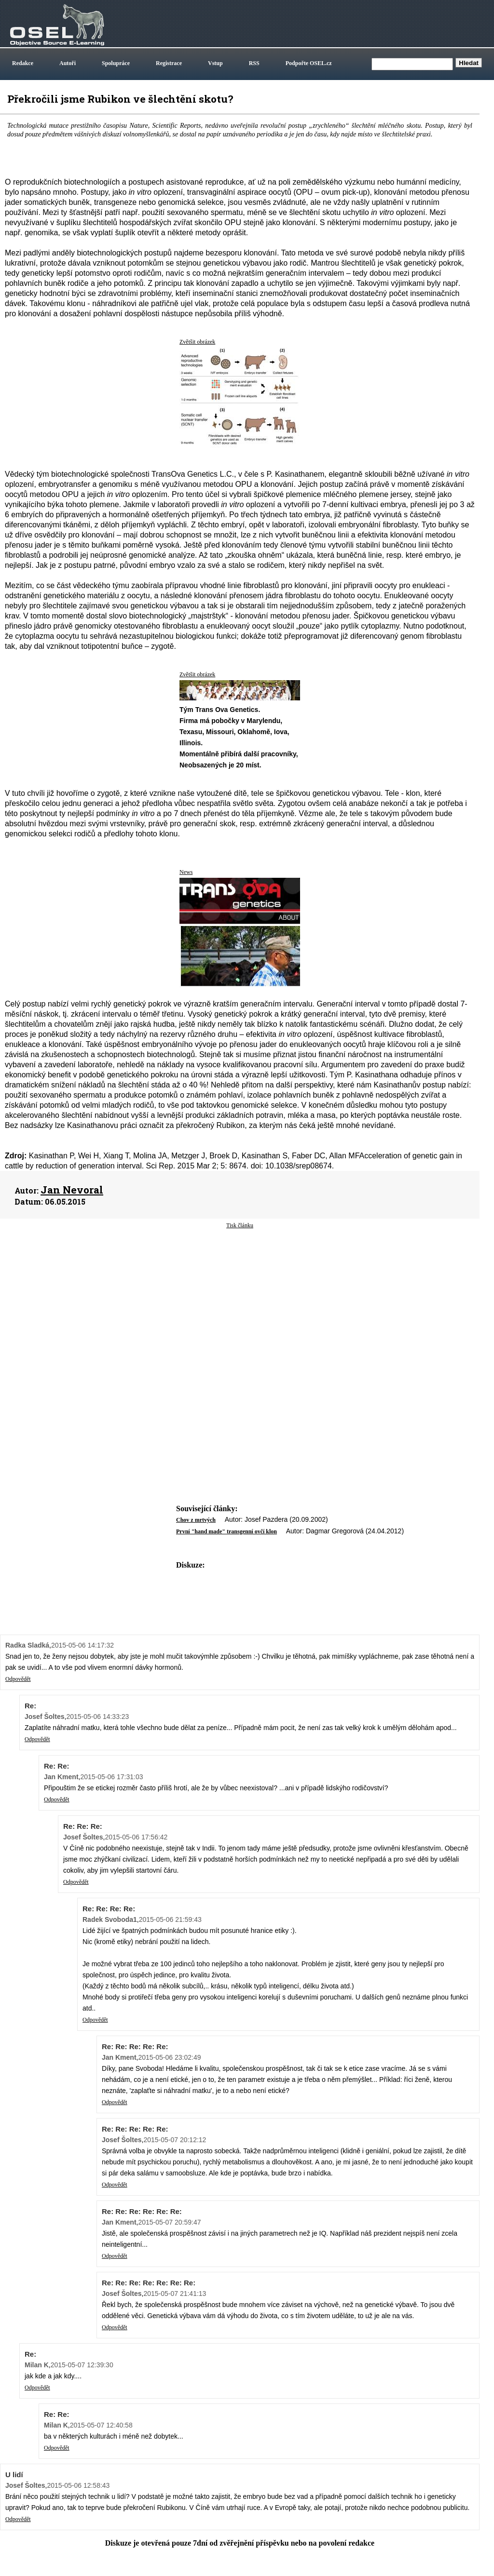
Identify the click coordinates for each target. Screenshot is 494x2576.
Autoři (67, 63)
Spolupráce (116, 63)
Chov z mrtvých (196, 1519)
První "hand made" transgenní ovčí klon (226, 1531)
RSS (254, 63)
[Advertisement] (240, 1306)
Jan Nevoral (72, 1189)
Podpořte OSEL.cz (309, 63)
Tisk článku (239, 1225)
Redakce (22, 63)
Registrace (169, 63)
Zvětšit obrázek (197, 341)
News (185, 872)
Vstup (215, 63)
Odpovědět (18, 1679)
